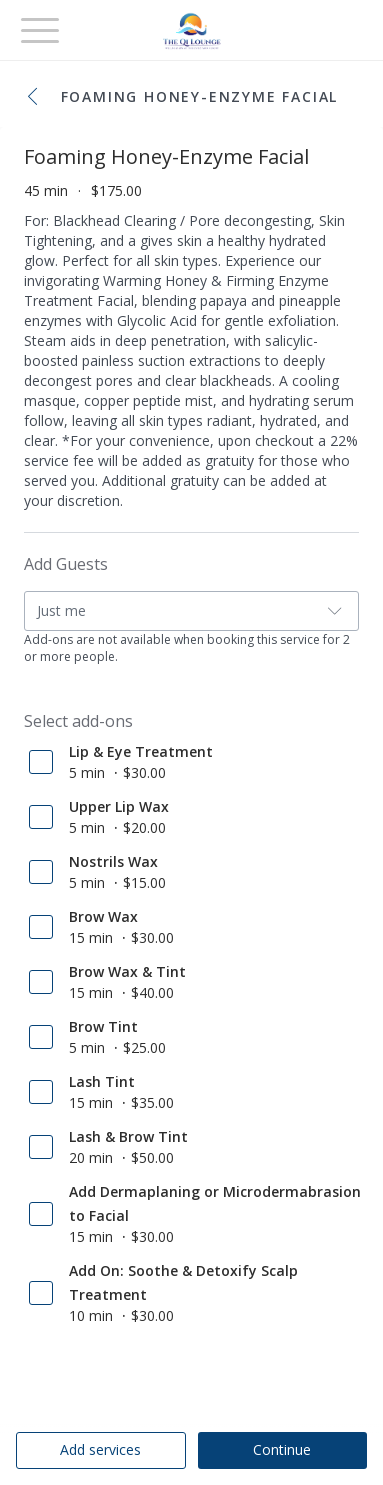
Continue (282, 1449)
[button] (38, 98)
